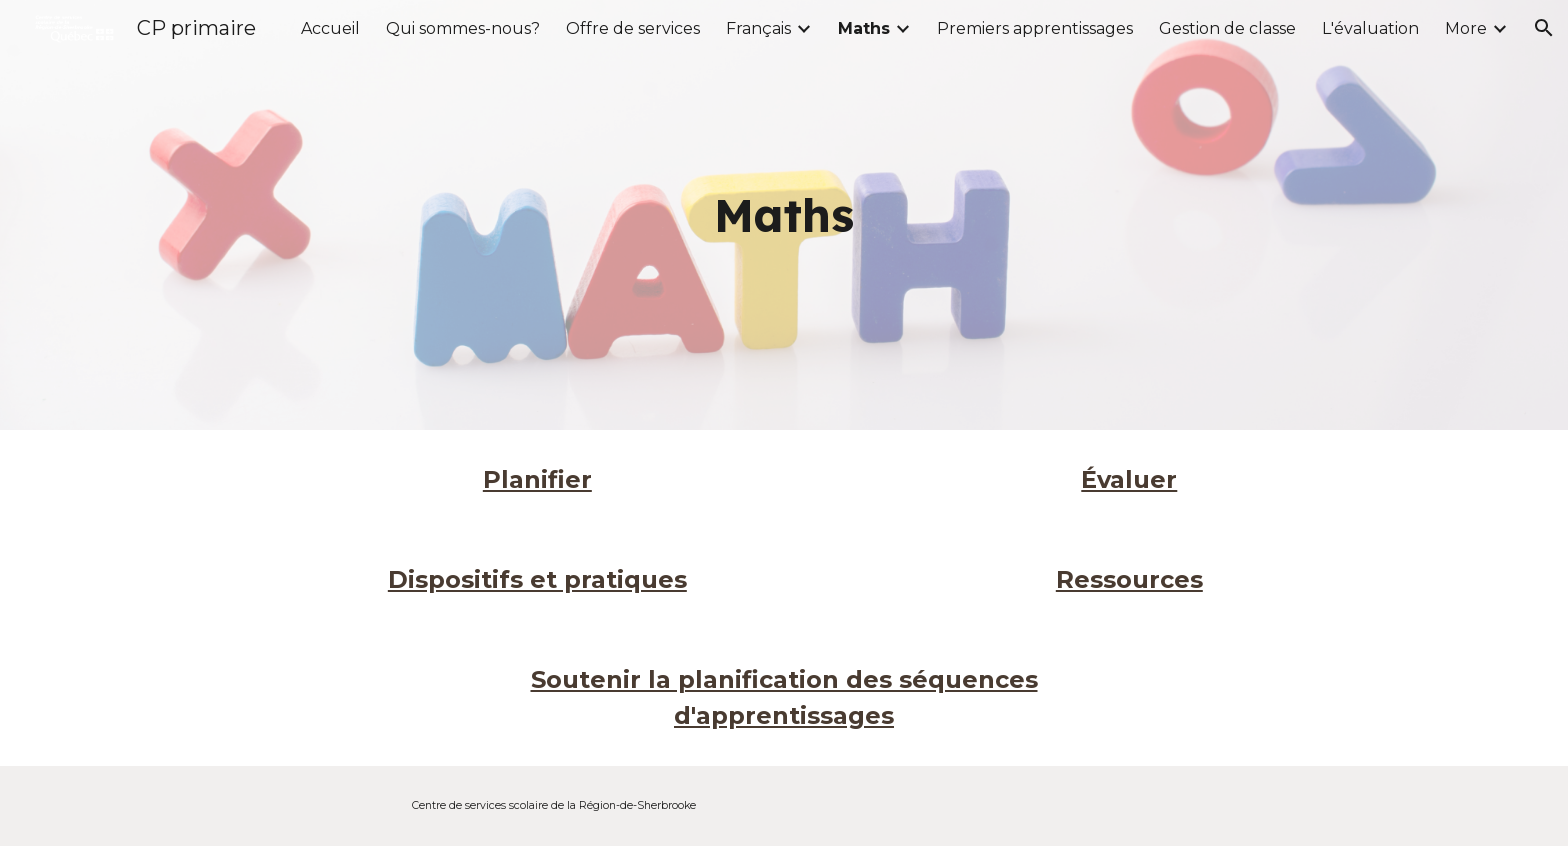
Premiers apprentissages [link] (1035, 28)
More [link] (1466, 28)
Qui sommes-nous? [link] (463, 28)
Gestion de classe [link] (1227, 28)
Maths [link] (864, 28)
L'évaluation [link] (1370, 28)
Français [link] (758, 28)
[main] (784, 215)
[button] (1544, 28)
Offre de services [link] (633, 28)
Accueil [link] (330, 28)
